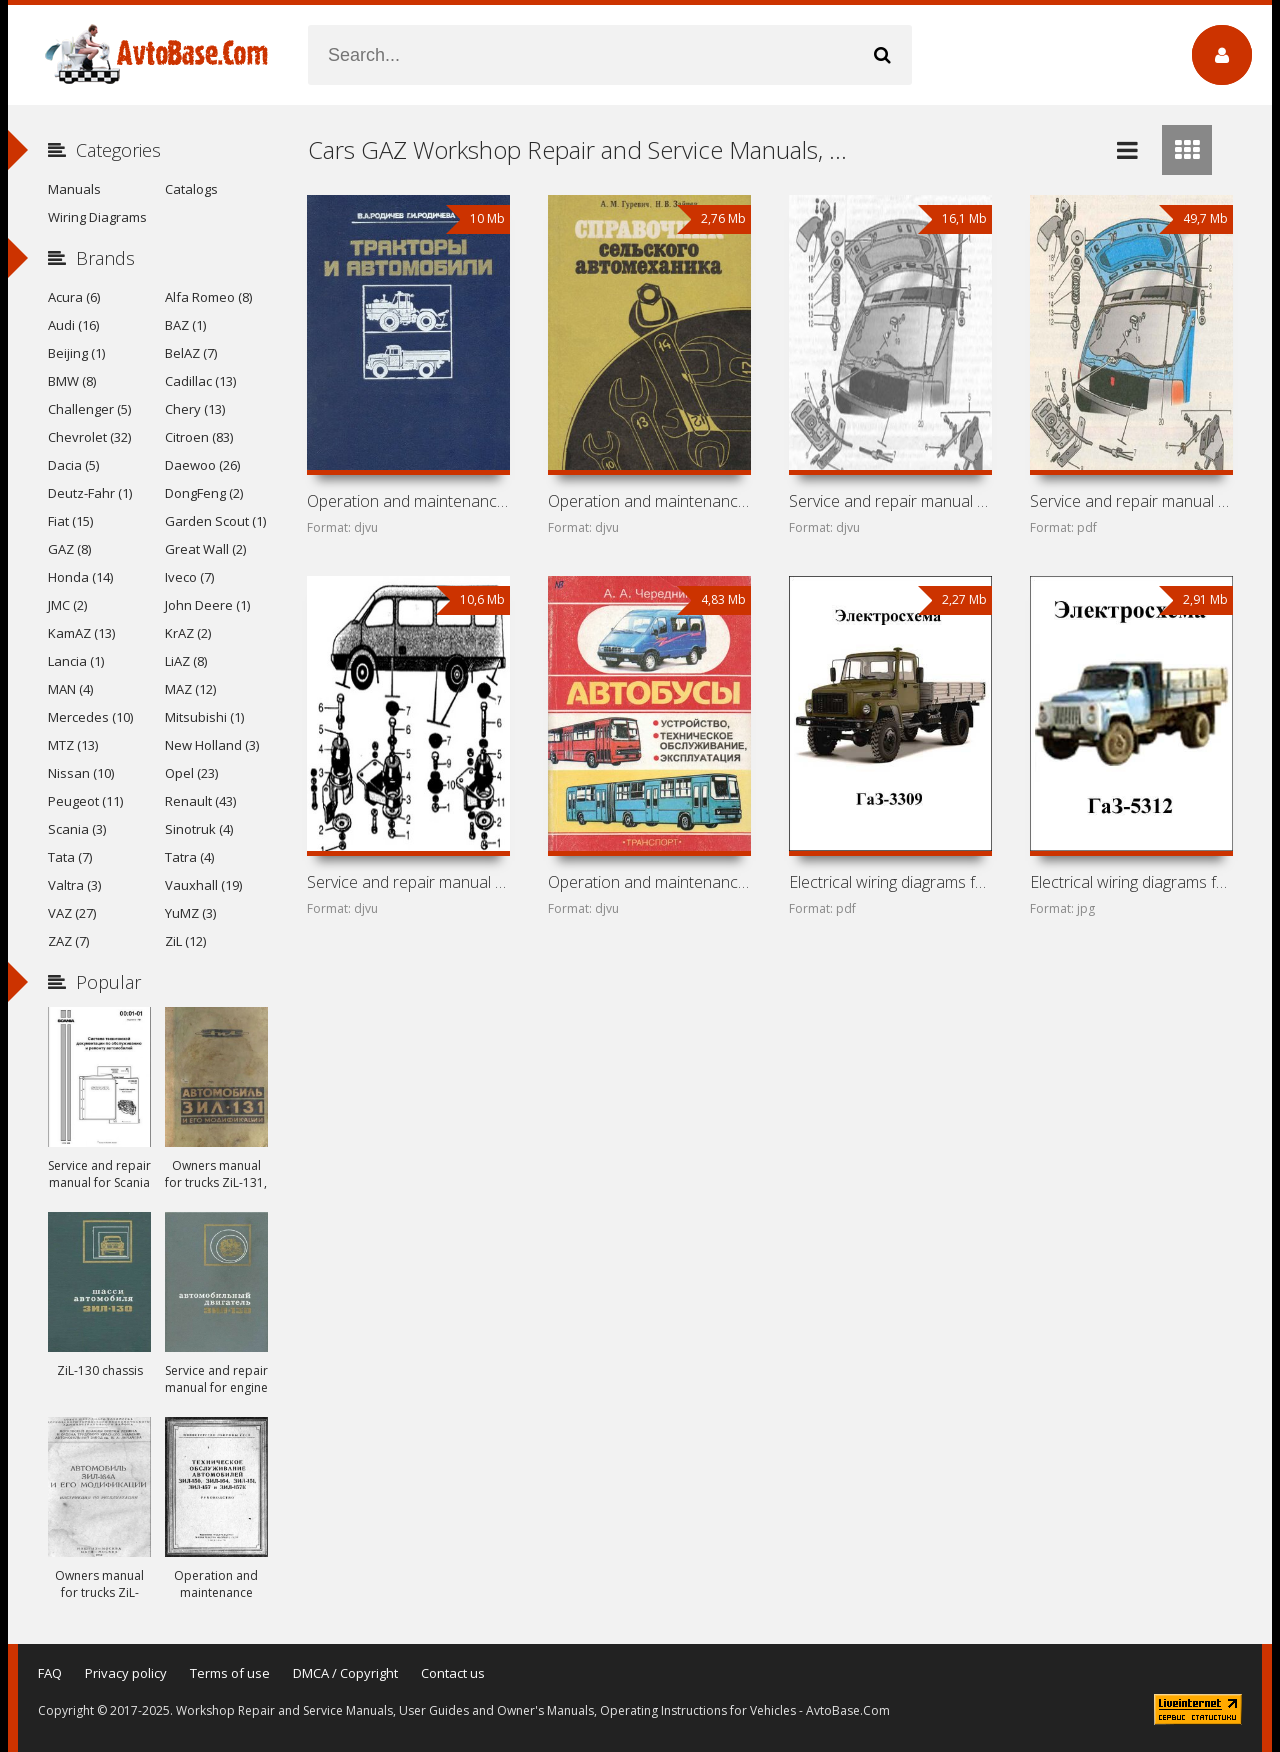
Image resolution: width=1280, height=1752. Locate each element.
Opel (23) (191, 773)
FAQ (50, 1673)
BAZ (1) (185, 325)
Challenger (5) (89, 409)
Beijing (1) (76, 353)
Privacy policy (126, 1673)
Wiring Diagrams (97, 217)
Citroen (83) (199, 437)
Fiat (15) (70, 521)
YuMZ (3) (190, 913)
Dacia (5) (73, 465)
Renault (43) (200, 801)
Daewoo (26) (202, 465)
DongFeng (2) (204, 493)
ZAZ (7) (68, 941)
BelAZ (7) (191, 353)
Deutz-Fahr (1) (90, 493)
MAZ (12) (190, 689)
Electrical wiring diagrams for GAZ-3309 (890, 882)
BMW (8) (72, 381)
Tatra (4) (189, 857)
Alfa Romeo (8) (208, 297)
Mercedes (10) (90, 717)
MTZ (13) (73, 745)
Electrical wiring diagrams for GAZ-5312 (1131, 882)
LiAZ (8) (186, 661)
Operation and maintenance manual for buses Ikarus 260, (649, 882)
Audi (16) (73, 325)
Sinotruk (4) (199, 829)
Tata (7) (70, 857)
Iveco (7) (189, 577)
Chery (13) (195, 409)
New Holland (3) (212, 745)
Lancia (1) (76, 661)
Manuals (74, 189)
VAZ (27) (72, 913)
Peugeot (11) (85, 801)
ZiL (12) (185, 941)
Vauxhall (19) (203, 885)
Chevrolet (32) (89, 437)
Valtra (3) (74, 885)
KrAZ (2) (188, 633)
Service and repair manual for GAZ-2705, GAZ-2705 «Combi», (890, 501)
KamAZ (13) (81, 633)
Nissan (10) (81, 773)
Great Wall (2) (205, 549)
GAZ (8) (69, 549)
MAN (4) (70, 689)
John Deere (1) (207, 605)
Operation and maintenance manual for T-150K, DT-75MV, (408, 501)
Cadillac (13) (200, 381)
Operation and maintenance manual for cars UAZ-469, (649, 501)
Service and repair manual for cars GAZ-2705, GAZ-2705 (408, 882)
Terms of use (230, 1673)
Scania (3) (77, 829)
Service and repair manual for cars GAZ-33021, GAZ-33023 (1131, 501)
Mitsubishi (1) (204, 717)
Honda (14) (80, 577)
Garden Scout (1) (215, 521)
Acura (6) (74, 297)
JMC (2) (67, 605)
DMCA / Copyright (345, 1673)
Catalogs (191, 189)
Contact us (453, 1673)
